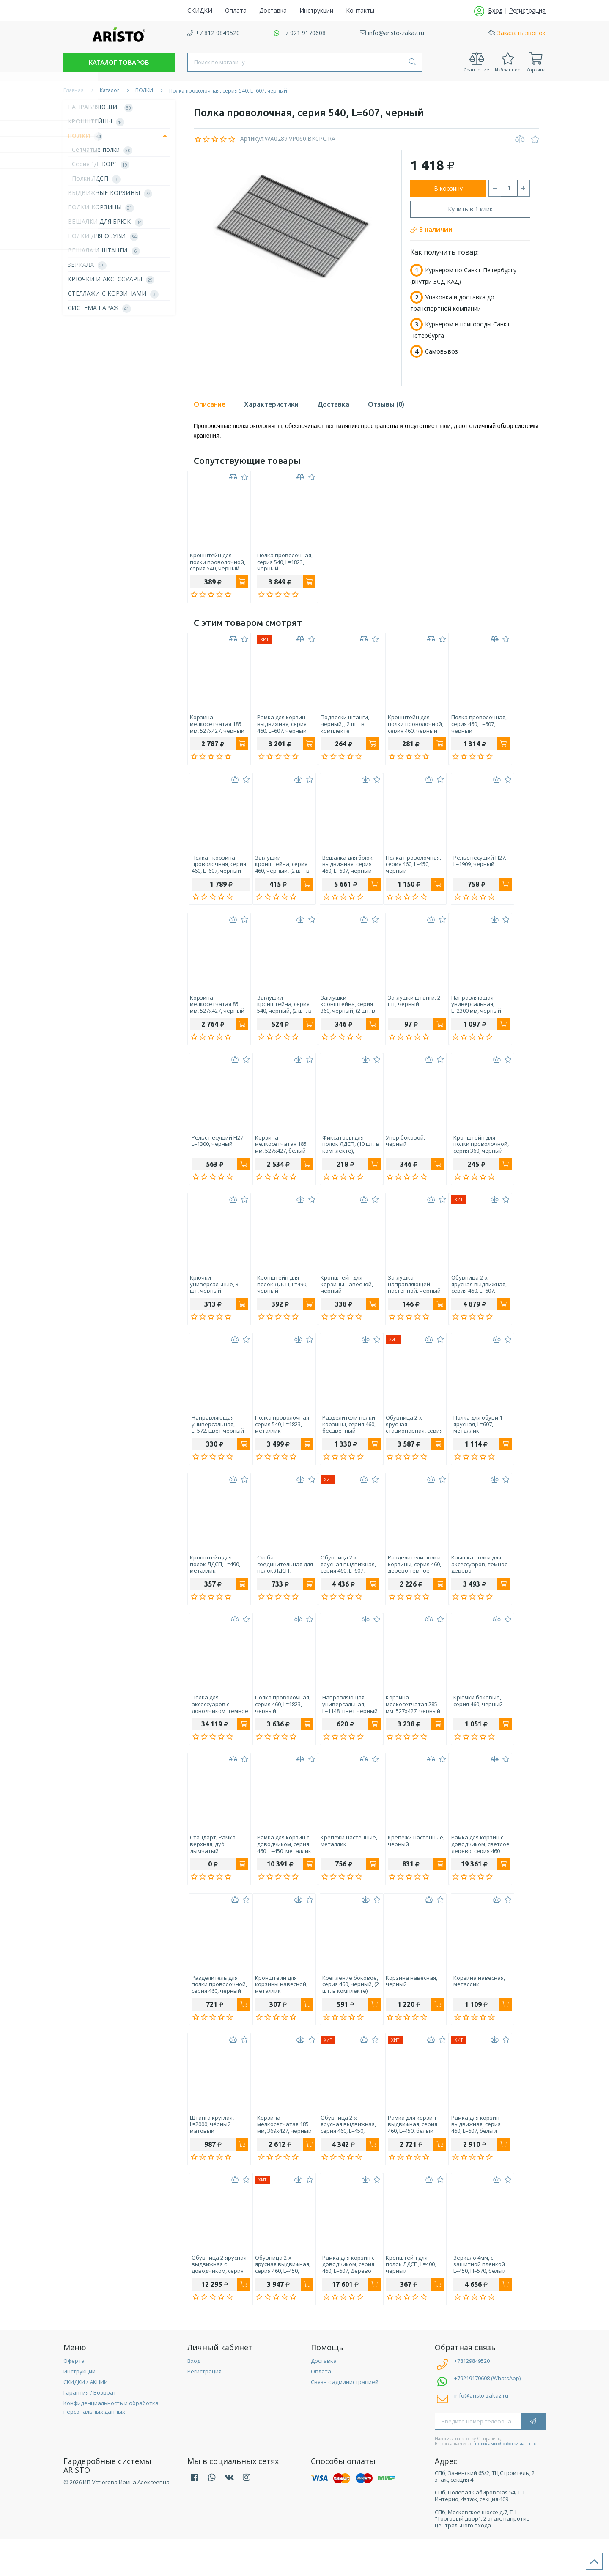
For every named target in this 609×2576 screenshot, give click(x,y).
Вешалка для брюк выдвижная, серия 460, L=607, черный (342, 869)
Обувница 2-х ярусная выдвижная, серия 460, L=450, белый (281, 2297)
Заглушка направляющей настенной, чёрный (406, 1297)
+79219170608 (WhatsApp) (487, 2414)
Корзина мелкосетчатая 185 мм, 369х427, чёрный (280, 2155)
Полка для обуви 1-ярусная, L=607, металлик (469, 1440)
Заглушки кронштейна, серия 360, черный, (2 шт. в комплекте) (344, 1012)
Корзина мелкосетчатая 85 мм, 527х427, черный (217, 1012)
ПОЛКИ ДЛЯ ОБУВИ (105, 236)
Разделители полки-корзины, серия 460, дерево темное (407, 1583)
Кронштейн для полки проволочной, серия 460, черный (408, 726)
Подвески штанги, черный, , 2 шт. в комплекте (341, 726)
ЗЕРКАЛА (89, 264)
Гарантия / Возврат (89, 2429)
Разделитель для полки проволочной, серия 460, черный (217, 2012)
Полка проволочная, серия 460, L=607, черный (471, 726)
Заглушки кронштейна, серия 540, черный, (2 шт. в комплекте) (280, 1012)
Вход (193, 2397)
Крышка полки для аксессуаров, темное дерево (472, 1583)
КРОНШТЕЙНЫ (98, 121)
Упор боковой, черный (400, 1152)
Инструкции (79, 2408)
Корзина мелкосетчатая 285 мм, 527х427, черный (407, 1726)
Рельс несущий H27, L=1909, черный (470, 867)
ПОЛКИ (119, 136)
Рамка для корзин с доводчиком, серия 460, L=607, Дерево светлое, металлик (343, 2297)
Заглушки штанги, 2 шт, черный (406, 1010)
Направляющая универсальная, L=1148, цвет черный (344, 1726)
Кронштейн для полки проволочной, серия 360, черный (471, 1155)
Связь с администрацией (345, 2418)
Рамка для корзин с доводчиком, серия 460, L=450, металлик (280, 1869)
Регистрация (204, 2408)
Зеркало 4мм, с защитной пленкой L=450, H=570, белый (470, 2297)
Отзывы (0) (386, 404)
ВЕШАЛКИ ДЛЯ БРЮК (107, 221)
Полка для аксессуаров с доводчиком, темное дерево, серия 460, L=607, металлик (218, 1726)
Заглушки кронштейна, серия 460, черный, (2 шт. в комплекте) (280, 869)
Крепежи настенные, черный (408, 1867)
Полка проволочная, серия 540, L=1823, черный (281, 561)
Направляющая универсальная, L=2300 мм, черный (469, 1012)
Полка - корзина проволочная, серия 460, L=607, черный (217, 869)
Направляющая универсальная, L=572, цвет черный (216, 1440)
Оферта (74, 2397)
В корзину (448, 188)
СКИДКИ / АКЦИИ (85, 2418)
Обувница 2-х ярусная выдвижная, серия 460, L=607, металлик (344, 1583)
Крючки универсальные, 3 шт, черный (214, 1297)
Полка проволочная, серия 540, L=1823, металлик (281, 1440)
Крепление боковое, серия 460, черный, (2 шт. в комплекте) (345, 2012)
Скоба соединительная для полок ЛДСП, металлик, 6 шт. (281, 1583)
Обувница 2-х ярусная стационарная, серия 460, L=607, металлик (408, 1440)
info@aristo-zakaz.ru (481, 2432)
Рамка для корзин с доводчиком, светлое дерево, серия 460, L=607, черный (473, 1869)
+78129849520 (462, 2397)
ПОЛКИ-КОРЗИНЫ (103, 207)
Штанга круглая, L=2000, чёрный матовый (212, 2155)
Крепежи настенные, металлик (345, 1867)
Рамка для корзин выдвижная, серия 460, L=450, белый (405, 2155)
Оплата (321, 2408)
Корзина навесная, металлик (469, 2009)
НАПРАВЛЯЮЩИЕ (102, 107)
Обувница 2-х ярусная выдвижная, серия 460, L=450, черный (344, 2155)
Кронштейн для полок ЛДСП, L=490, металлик (215, 1583)
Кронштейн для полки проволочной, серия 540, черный (217, 561)
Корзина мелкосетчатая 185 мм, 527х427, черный (217, 726)
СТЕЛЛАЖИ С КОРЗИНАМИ (115, 293)
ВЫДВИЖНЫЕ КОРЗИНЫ (112, 193)
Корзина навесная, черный (406, 2009)
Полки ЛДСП (98, 178)
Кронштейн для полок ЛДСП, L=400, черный (405, 2297)
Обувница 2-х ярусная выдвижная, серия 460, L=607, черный (471, 1297)
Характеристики (271, 404)
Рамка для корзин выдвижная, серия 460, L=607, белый (468, 2155)
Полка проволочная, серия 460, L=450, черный (408, 869)
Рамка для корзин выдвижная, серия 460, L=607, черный (278, 726)
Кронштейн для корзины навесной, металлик (279, 2012)
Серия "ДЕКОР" (102, 164)
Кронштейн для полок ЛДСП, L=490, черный (278, 1297)
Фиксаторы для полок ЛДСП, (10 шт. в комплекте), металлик (345, 1155)
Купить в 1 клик (470, 209)
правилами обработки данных (504, 2480)
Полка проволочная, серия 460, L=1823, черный (281, 1726)
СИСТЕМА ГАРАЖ (101, 308)
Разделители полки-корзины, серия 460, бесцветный (344, 1440)
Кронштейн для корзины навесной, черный (343, 1297)
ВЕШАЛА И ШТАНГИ (106, 250)
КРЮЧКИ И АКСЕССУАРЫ (113, 279)
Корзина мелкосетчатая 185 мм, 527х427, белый (279, 1155)
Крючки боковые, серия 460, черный (468, 1724)
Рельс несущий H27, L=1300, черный (216, 1152)
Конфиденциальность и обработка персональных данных (111, 2444)
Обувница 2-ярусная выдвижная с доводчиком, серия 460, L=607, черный (217, 2297)
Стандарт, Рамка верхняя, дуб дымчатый (213, 1869)
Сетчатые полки (104, 149)
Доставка (333, 404)
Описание (209, 404)
